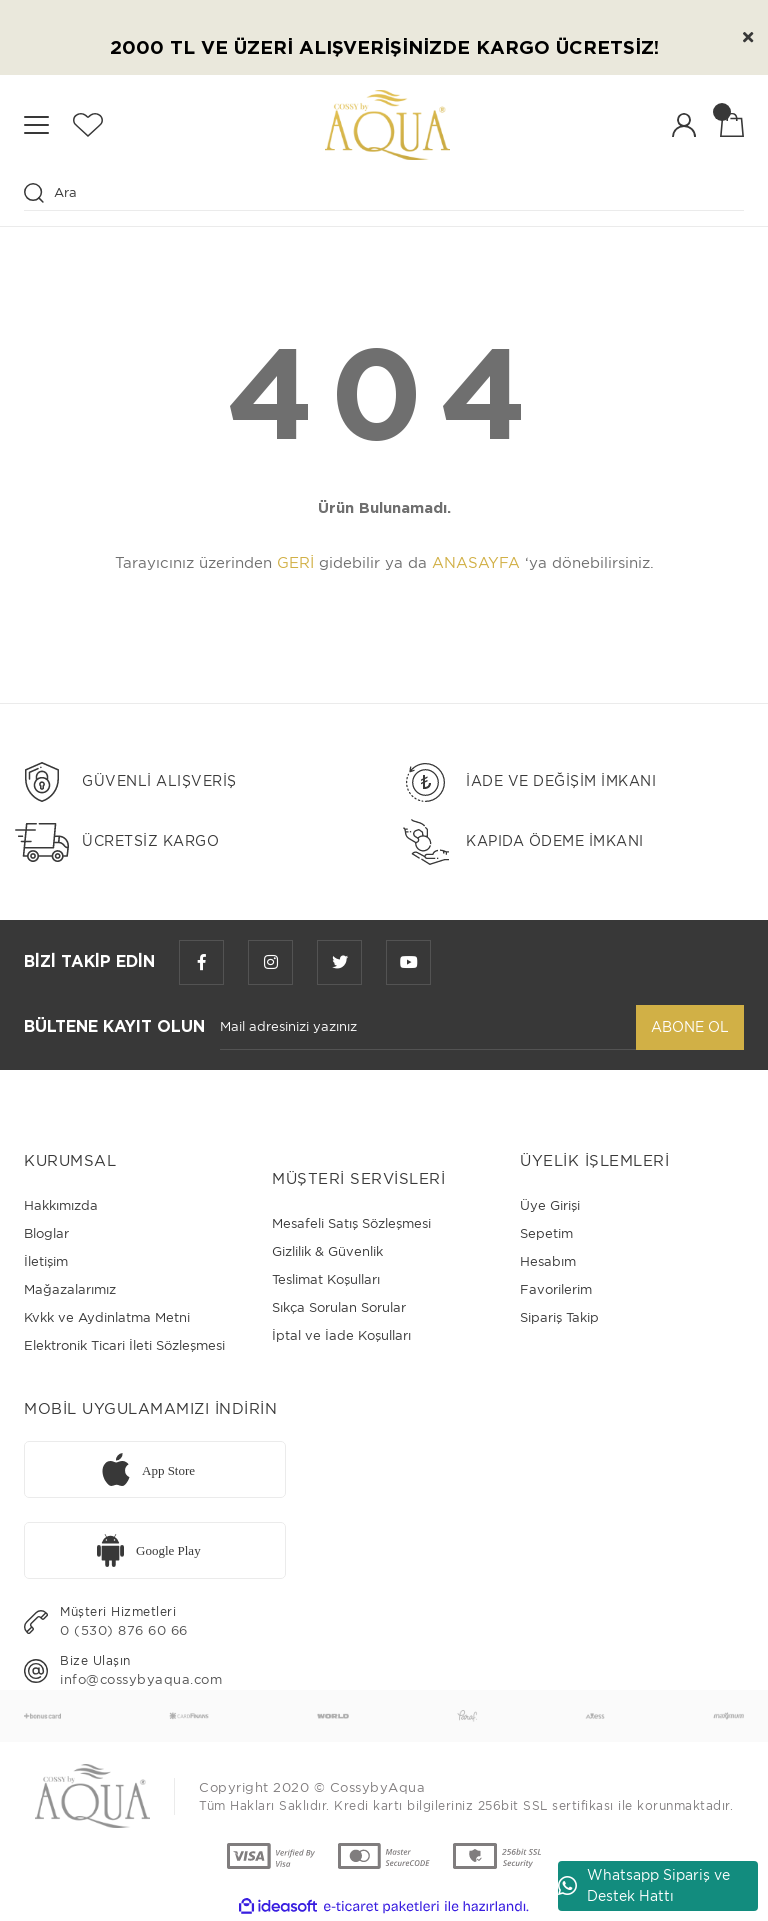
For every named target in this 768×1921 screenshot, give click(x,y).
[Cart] (732, 125)
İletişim (46, 1261)
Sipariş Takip (559, 1317)
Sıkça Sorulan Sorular (339, 1307)
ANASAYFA (476, 563)
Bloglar (46, 1233)
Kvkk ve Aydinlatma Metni (107, 1317)
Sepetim (546, 1233)
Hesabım (548, 1261)
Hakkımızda (61, 1205)
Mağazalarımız (70, 1289)
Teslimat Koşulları (326, 1279)
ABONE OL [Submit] (690, 1027)
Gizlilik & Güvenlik (327, 1251)
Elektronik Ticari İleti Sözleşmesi (124, 1345)
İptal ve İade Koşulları (341, 1335)
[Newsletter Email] (428, 1027)
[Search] (384, 193)
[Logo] (387, 125)
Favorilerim (556, 1289)
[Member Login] (684, 125)
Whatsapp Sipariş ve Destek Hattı (644, 1885)
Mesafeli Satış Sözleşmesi (351, 1223)
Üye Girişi (550, 1205)
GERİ (295, 563)
